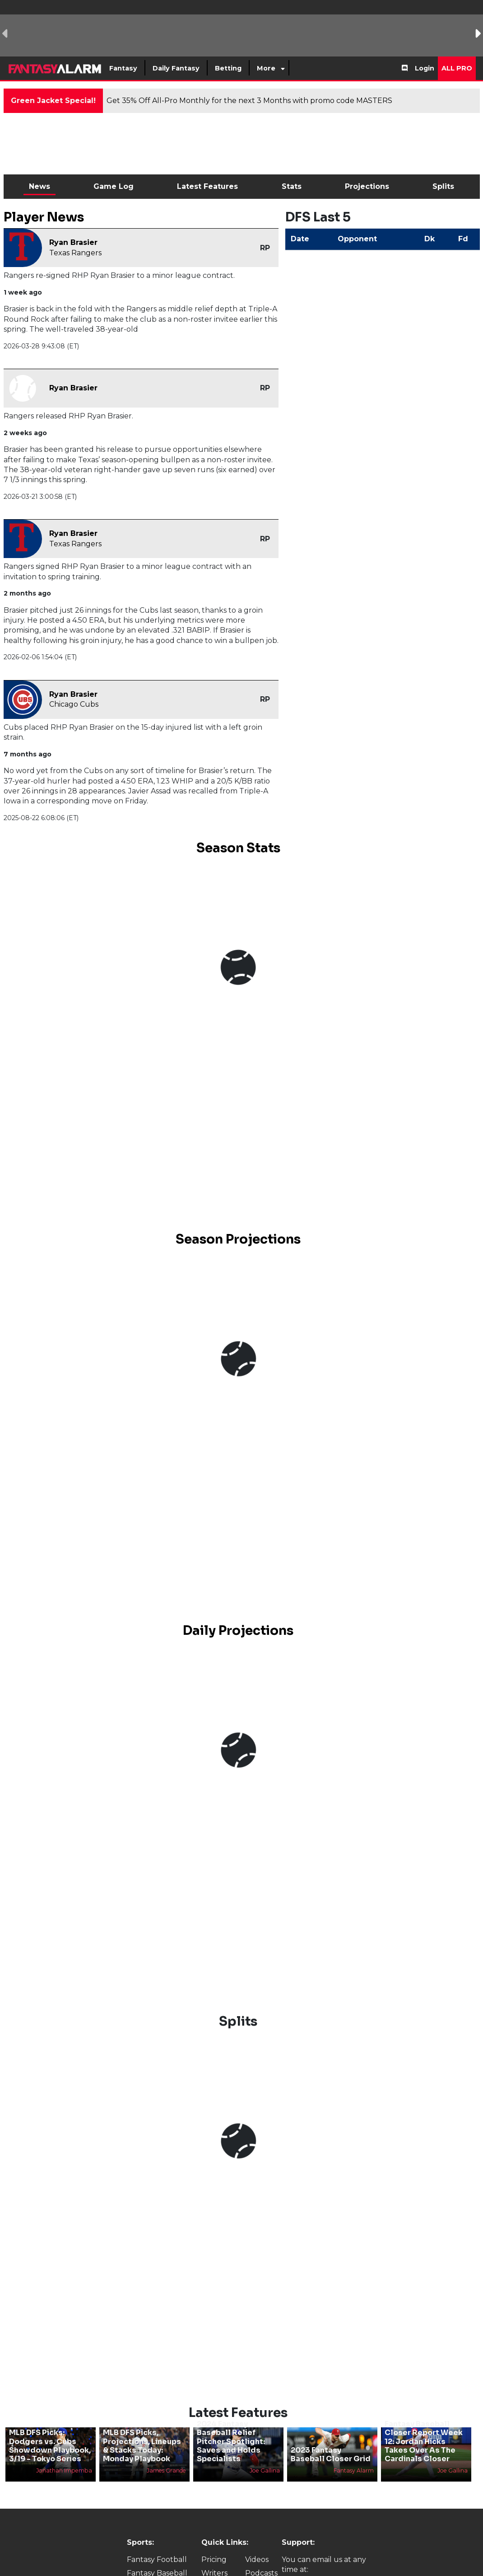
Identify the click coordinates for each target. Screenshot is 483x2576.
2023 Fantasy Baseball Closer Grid (331, 2454)
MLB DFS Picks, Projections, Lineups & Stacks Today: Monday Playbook (142, 2445)
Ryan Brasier (73, 242)
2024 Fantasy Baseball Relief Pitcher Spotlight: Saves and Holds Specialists (231, 2441)
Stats (292, 186)
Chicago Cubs (73, 704)
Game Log (113, 186)
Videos (257, 2559)
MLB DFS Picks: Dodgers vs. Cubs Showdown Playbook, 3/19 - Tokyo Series (50, 2445)
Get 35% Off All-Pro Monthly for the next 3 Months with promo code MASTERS (249, 100)
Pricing (214, 2559)
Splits (443, 186)
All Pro (456, 68)
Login (424, 68)
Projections (367, 186)
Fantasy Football (157, 2559)
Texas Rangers (75, 253)
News (39, 186)
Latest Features (207, 186)
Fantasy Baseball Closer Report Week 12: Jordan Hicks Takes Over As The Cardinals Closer (424, 2441)
